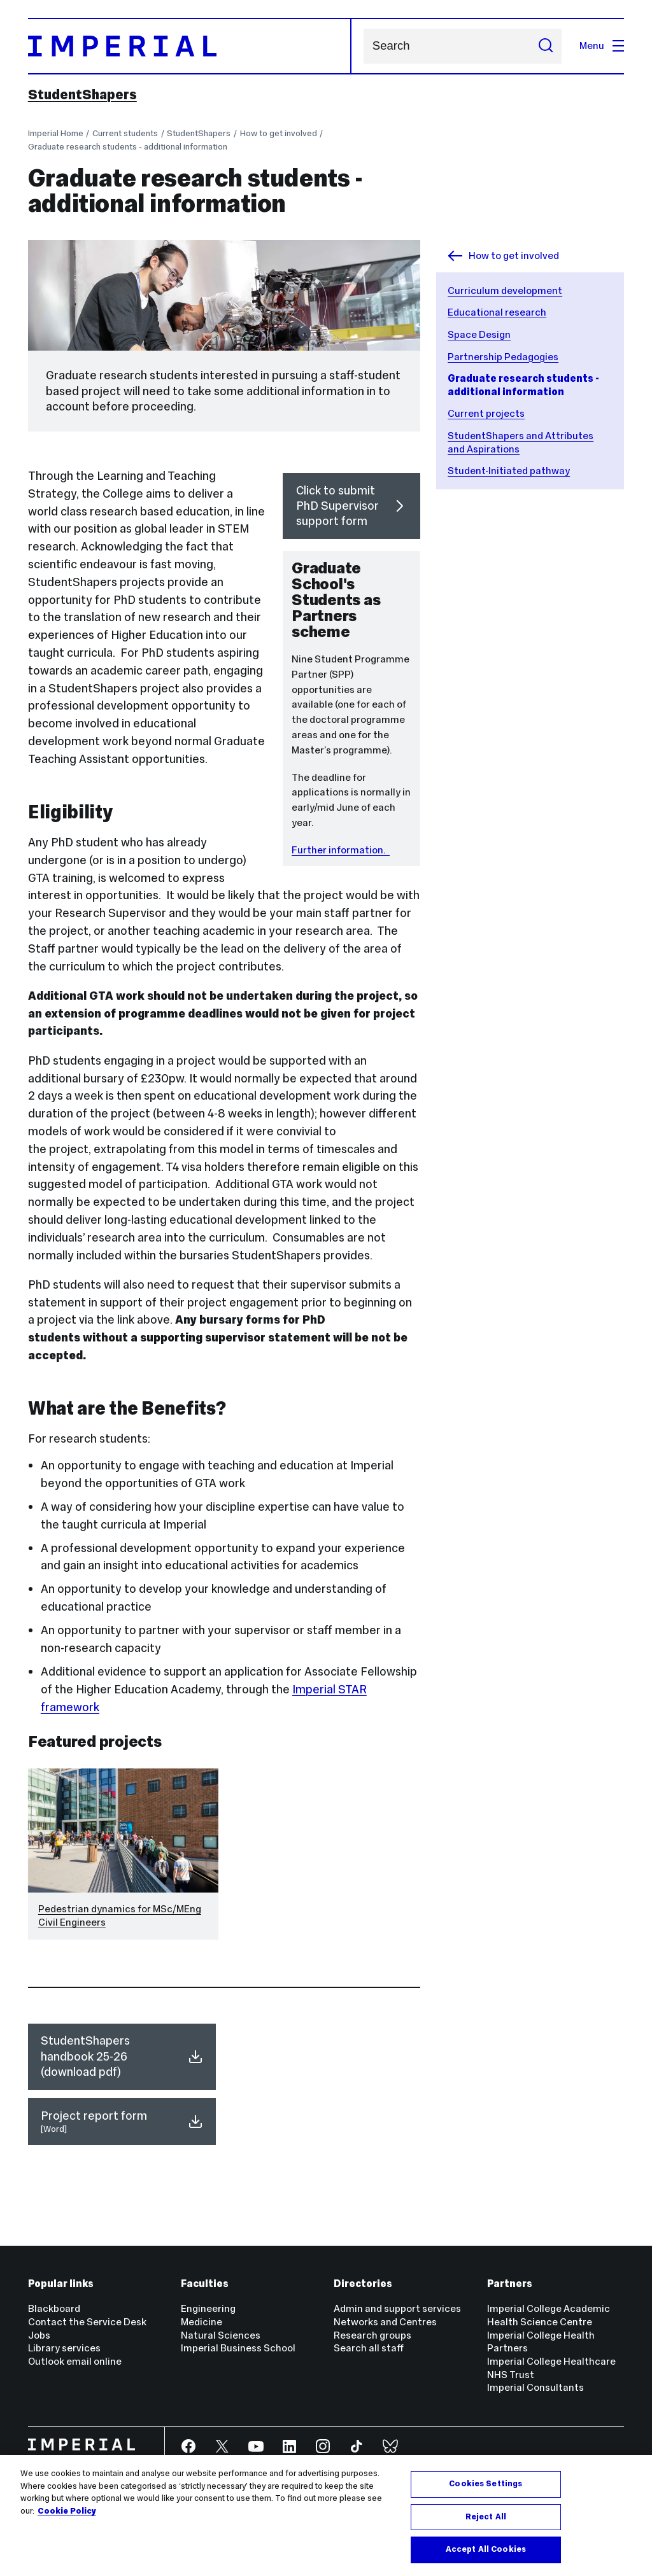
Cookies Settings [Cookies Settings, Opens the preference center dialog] (485, 2484)
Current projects (486, 413)
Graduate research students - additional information (127, 146)
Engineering (208, 2308)
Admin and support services (397, 2308)
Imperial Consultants (535, 2387)
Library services (64, 2348)
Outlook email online (75, 2361)
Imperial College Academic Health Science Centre (548, 2315)
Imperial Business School (238, 2348)
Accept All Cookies (486, 2549)
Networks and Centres (385, 2322)
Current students (125, 133)
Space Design (479, 334)
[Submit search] (545, 46)
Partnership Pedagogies (503, 357)
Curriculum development (505, 290)
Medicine (201, 2322)
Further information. (341, 850)
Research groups (372, 2335)
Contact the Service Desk (87, 2322)
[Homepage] (190, 46)
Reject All (485, 2517)
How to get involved (278, 133)
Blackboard (54, 2308)
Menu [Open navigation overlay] (601, 45)
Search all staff (369, 2348)
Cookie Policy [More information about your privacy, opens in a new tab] (67, 2511)
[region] (326, 2515)
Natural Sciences (220, 2335)
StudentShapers (82, 95)
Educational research (497, 312)
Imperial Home (55, 133)
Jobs (39, 2335)
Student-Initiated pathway (509, 471)
